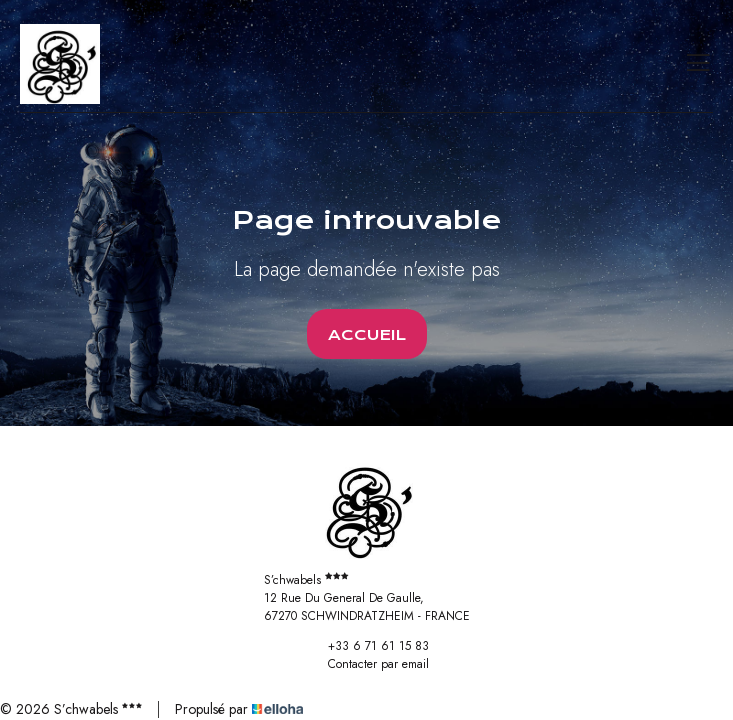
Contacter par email (367, 664)
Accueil (367, 335)
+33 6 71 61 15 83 (367, 646)
